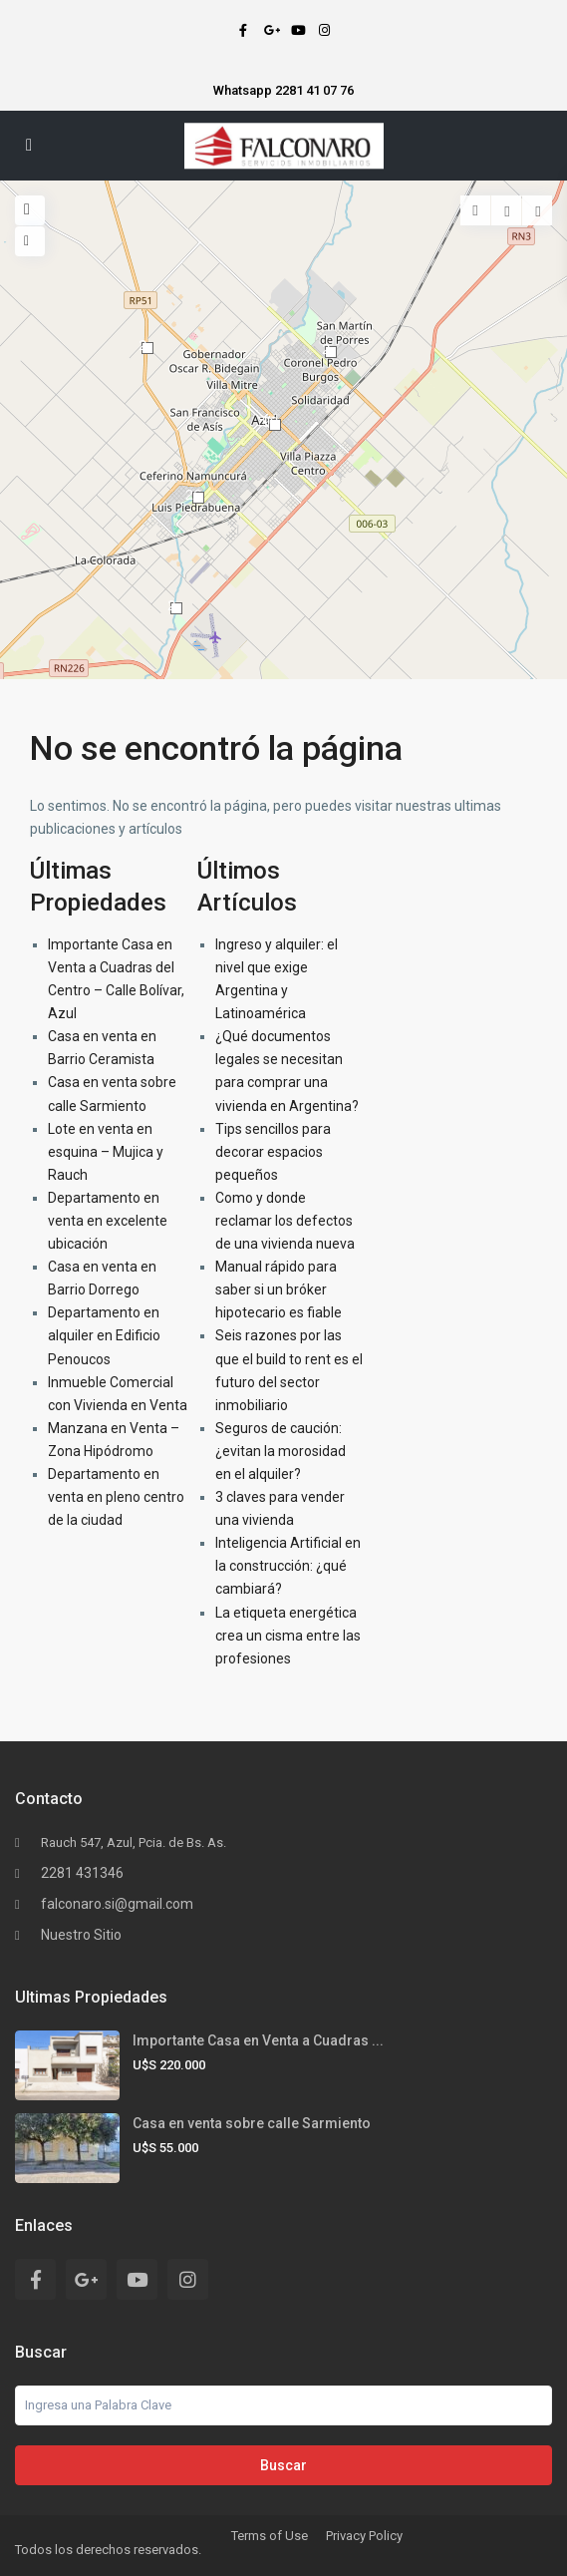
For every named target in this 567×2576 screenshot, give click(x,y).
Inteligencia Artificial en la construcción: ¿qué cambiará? (288, 1566)
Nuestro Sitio (81, 1935)
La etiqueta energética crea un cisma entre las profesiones (288, 1635)
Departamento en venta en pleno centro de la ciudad (116, 1497)
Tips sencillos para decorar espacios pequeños (273, 1152)
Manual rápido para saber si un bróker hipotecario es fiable (278, 1289)
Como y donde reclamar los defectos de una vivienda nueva (285, 1221)
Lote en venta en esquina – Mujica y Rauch (105, 1152)
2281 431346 (82, 1873)
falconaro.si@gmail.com (117, 1904)
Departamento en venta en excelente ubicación (107, 1221)
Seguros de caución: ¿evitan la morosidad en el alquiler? (280, 1451)
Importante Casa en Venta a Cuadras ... (258, 2040)
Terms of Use (269, 2535)
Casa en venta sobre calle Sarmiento (252, 2123)
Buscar (283, 2465)
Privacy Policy (364, 2535)
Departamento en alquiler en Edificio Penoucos (104, 1335)
